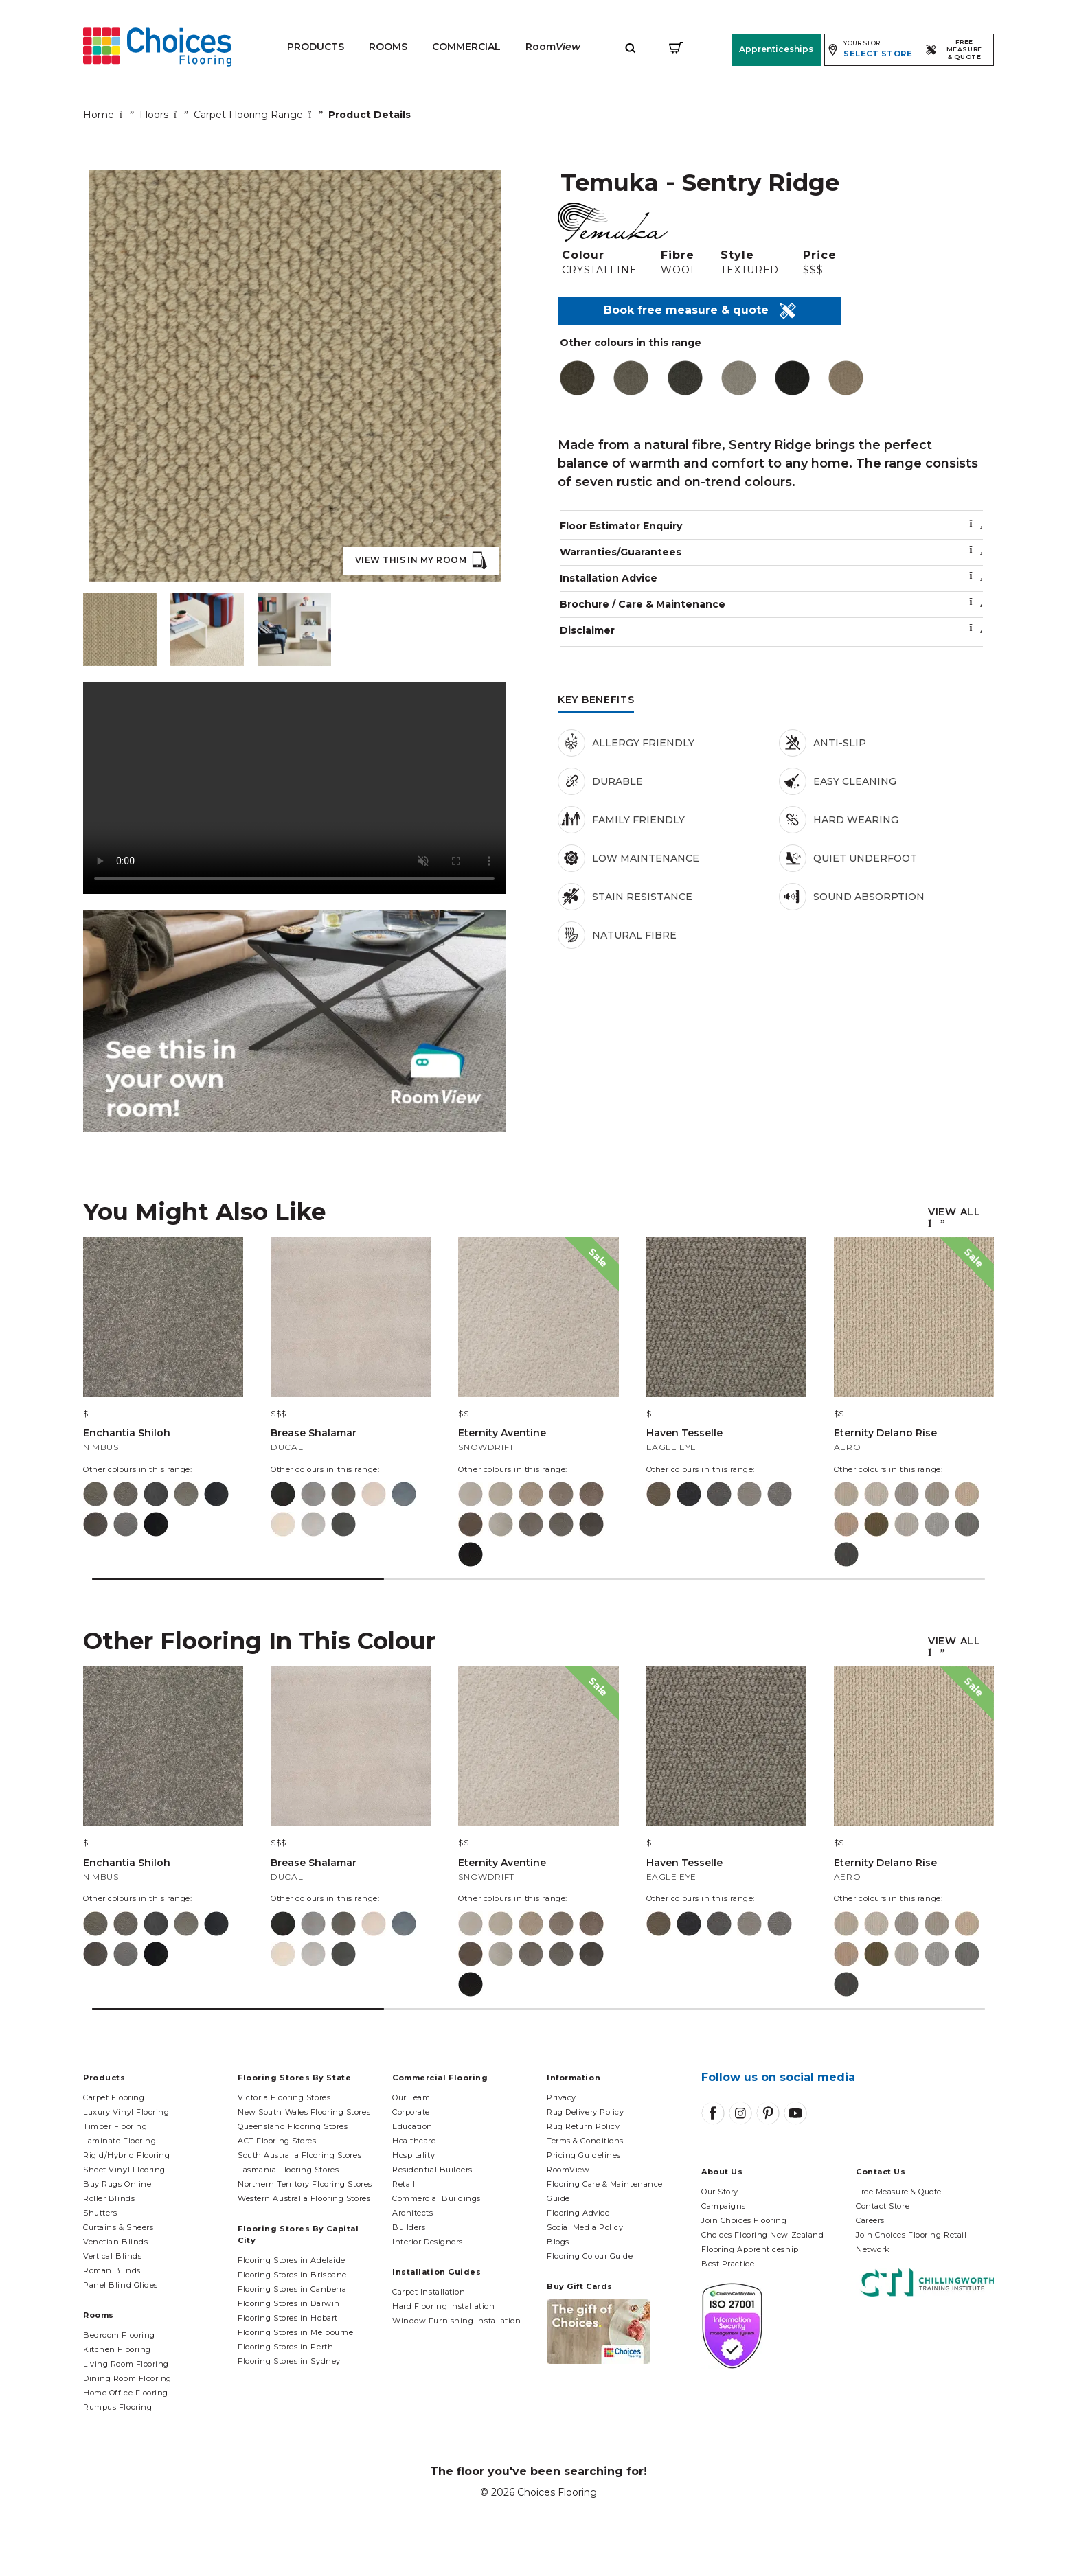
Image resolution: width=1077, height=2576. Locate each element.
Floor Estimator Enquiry (771, 525)
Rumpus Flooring (117, 2407)
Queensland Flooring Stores (293, 2126)
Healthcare (414, 2141)
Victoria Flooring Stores (284, 2097)
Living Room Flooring (126, 2364)
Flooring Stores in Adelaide (291, 2260)
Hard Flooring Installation (443, 2306)
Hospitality (413, 2155)
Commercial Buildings (436, 2198)
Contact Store (882, 2206)
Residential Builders (432, 2169)
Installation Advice (771, 577)
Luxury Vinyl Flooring (126, 2112)
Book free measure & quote (700, 310)
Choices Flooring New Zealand (762, 2235)
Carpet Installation (428, 2292)
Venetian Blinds (115, 2241)
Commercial (466, 47)
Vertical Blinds (112, 2256)
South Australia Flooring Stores (299, 2155)
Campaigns (723, 2206)
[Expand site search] (630, 47)
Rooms (388, 47)
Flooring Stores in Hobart (288, 2318)
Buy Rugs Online (117, 2184)
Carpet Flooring (113, 2097)
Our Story (719, 2191)
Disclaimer (771, 629)
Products (315, 47)
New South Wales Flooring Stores (304, 2112)
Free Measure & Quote (899, 2191)
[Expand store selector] (870, 49)
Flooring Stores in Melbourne (295, 2332)
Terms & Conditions (585, 2141)
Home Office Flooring (125, 2392)
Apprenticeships (773, 49)
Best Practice (727, 2263)
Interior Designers (427, 2241)
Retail (403, 2184)
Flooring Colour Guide (590, 2256)
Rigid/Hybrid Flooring (126, 2155)
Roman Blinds (112, 2270)
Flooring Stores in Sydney (289, 2361)
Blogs (558, 2241)
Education (412, 2126)
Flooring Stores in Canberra (292, 2289)
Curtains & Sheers (118, 2227)
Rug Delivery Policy (585, 2112)
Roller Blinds (109, 2198)
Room (552, 47)
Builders (408, 2227)
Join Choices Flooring (744, 2220)
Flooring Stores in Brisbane (292, 2274)
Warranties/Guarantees (771, 551)
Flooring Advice (578, 2213)
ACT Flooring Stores (277, 2141)
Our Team (411, 2097)
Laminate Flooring (119, 2141)
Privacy (561, 2097)
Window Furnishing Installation (456, 2320)
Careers (870, 2220)
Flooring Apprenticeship (750, 2249)
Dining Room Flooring (127, 2378)
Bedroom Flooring (119, 2335)
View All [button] (954, 1212)
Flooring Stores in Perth (285, 2346)
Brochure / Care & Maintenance (771, 603)
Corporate (411, 2112)
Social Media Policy (585, 2227)
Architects (412, 2213)
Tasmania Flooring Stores (288, 2169)
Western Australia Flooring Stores (304, 2198)
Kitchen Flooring (117, 2349)
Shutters (100, 2213)
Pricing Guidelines (584, 2155)
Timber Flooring (115, 2126)
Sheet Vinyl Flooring (124, 2169)
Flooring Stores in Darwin (289, 2303)
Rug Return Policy (583, 2126)
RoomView (568, 2169)
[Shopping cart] (676, 47)
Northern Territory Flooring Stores (305, 2184)
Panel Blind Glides (120, 2285)
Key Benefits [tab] (596, 699)
